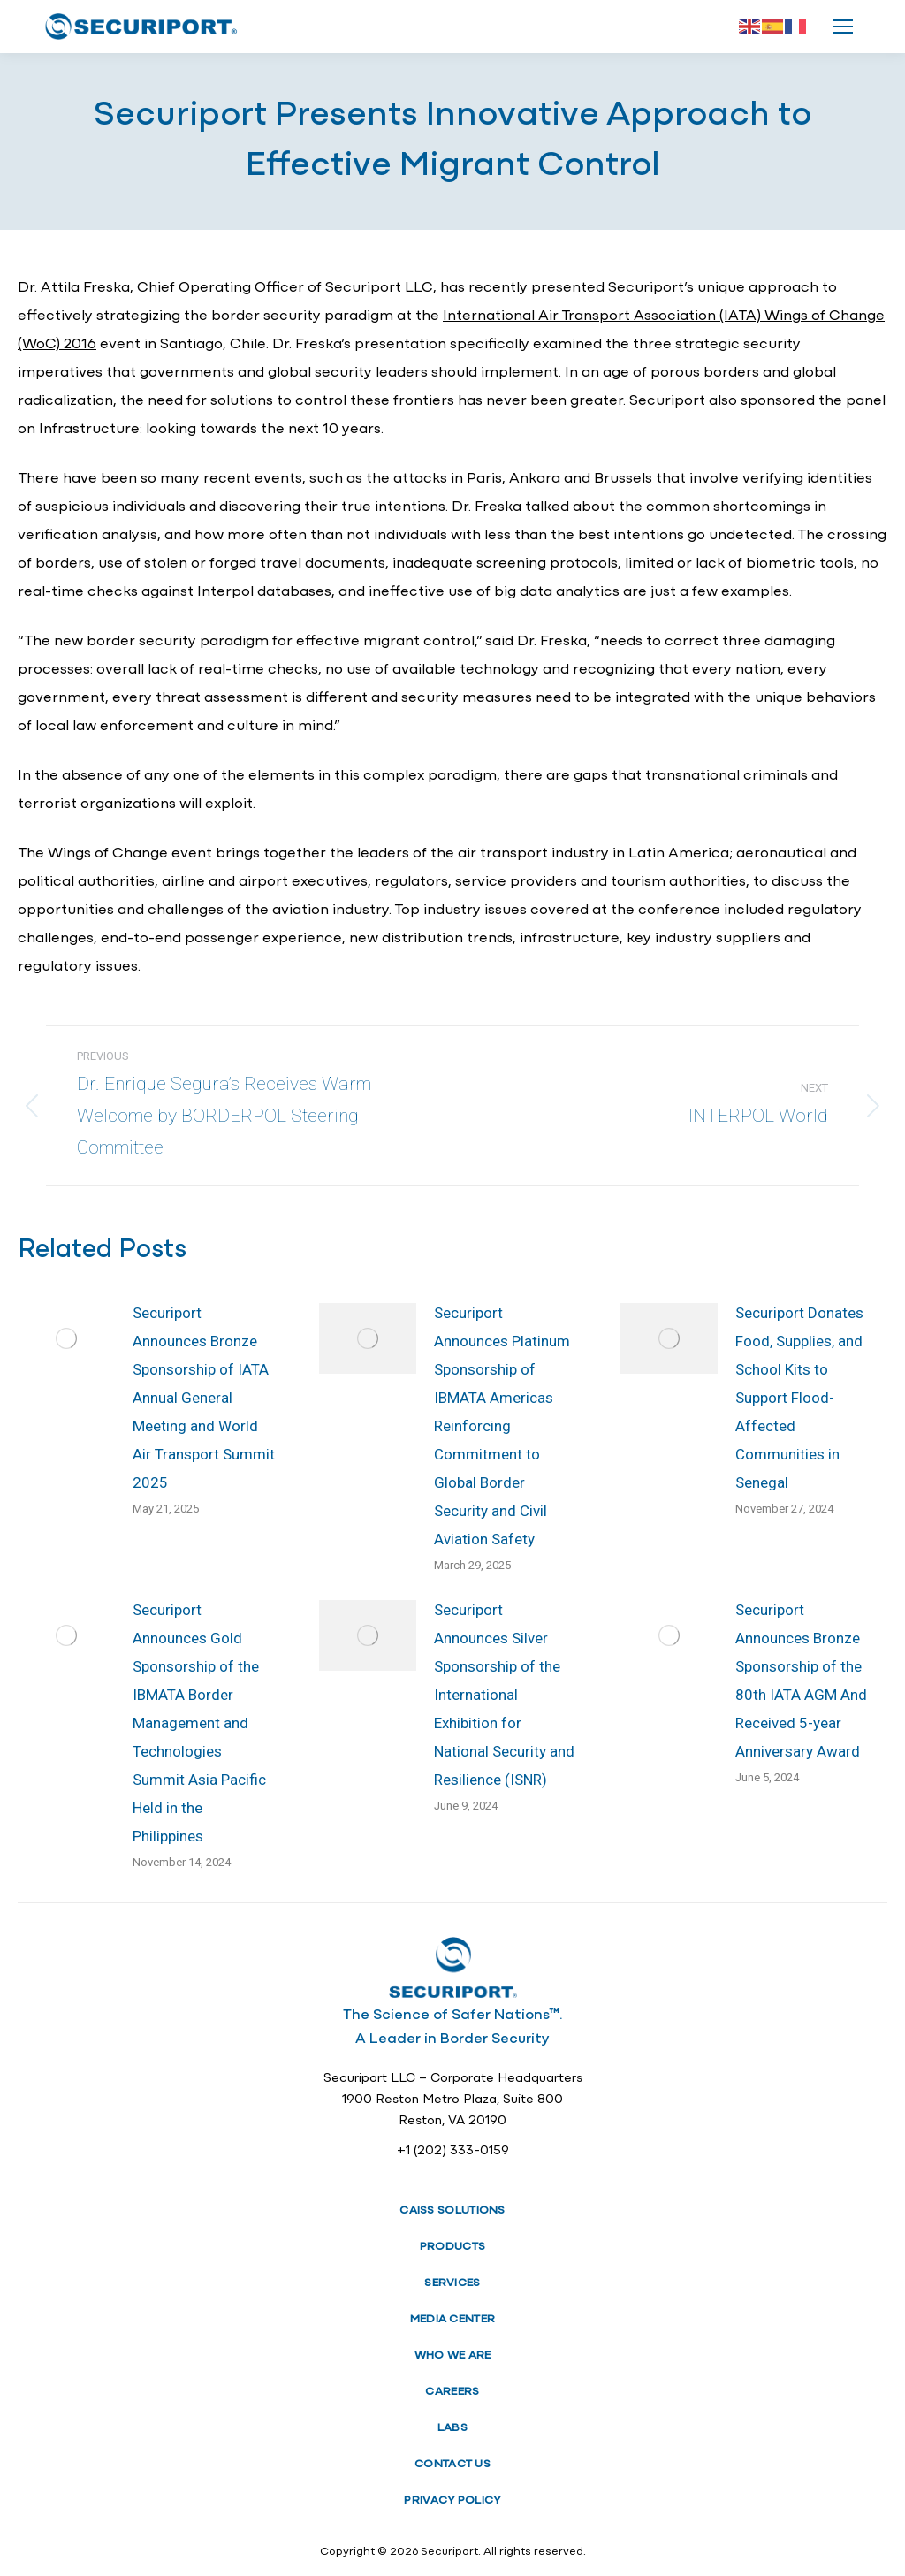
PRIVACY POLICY (452, 2500)
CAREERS (452, 2391)
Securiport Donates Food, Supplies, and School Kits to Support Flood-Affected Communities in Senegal (799, 1397)
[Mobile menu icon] (843, 26)
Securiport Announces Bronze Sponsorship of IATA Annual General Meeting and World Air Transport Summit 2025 (204, 1397)
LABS (452, 2428)
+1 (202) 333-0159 (453, 2151)
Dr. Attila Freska (74, 287)
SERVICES (452, 2283)
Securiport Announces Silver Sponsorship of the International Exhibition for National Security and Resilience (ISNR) (504, 1694)
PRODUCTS (452, 2246)
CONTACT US (452, 2464)
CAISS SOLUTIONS (452, 2210)
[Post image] (66, 1338)
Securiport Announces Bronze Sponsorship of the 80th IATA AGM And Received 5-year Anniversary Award (801, 1680)
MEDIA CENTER (453, 2319)
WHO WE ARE (452, 2355)
